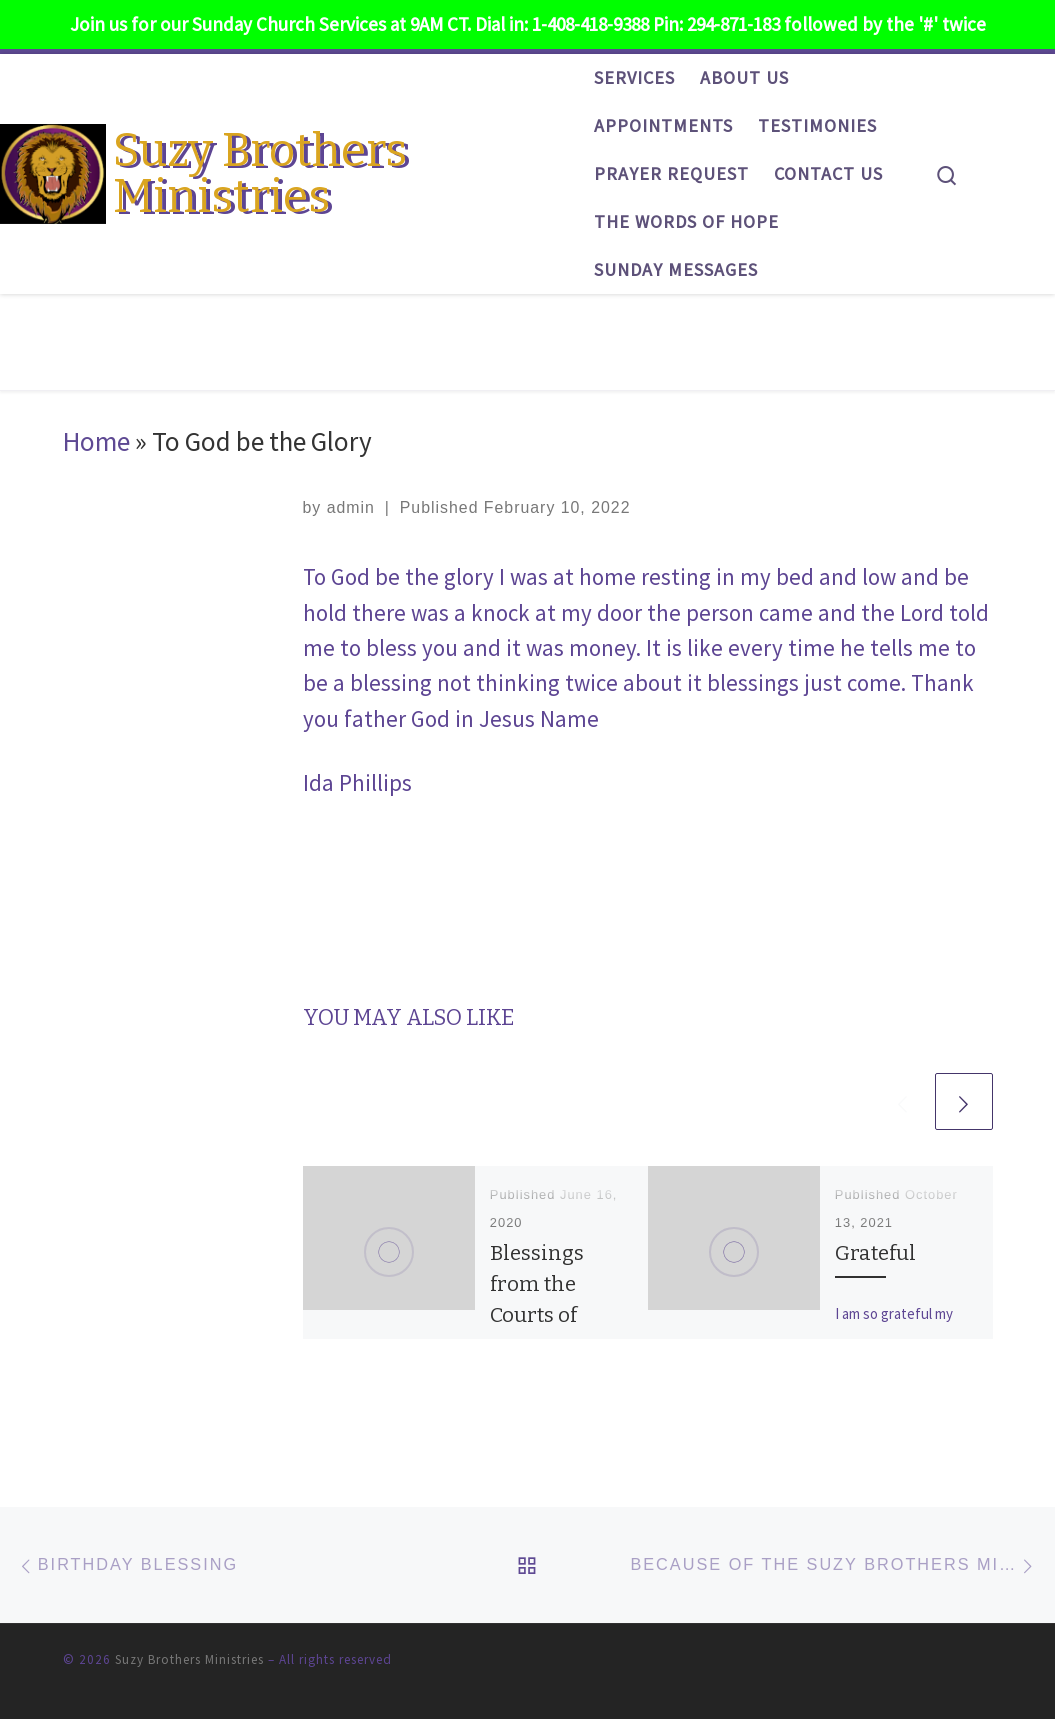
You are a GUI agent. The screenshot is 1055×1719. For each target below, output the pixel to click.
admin (351, 507)
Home (96, 441)
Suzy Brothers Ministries (189, 1659)
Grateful (875, 1253)
